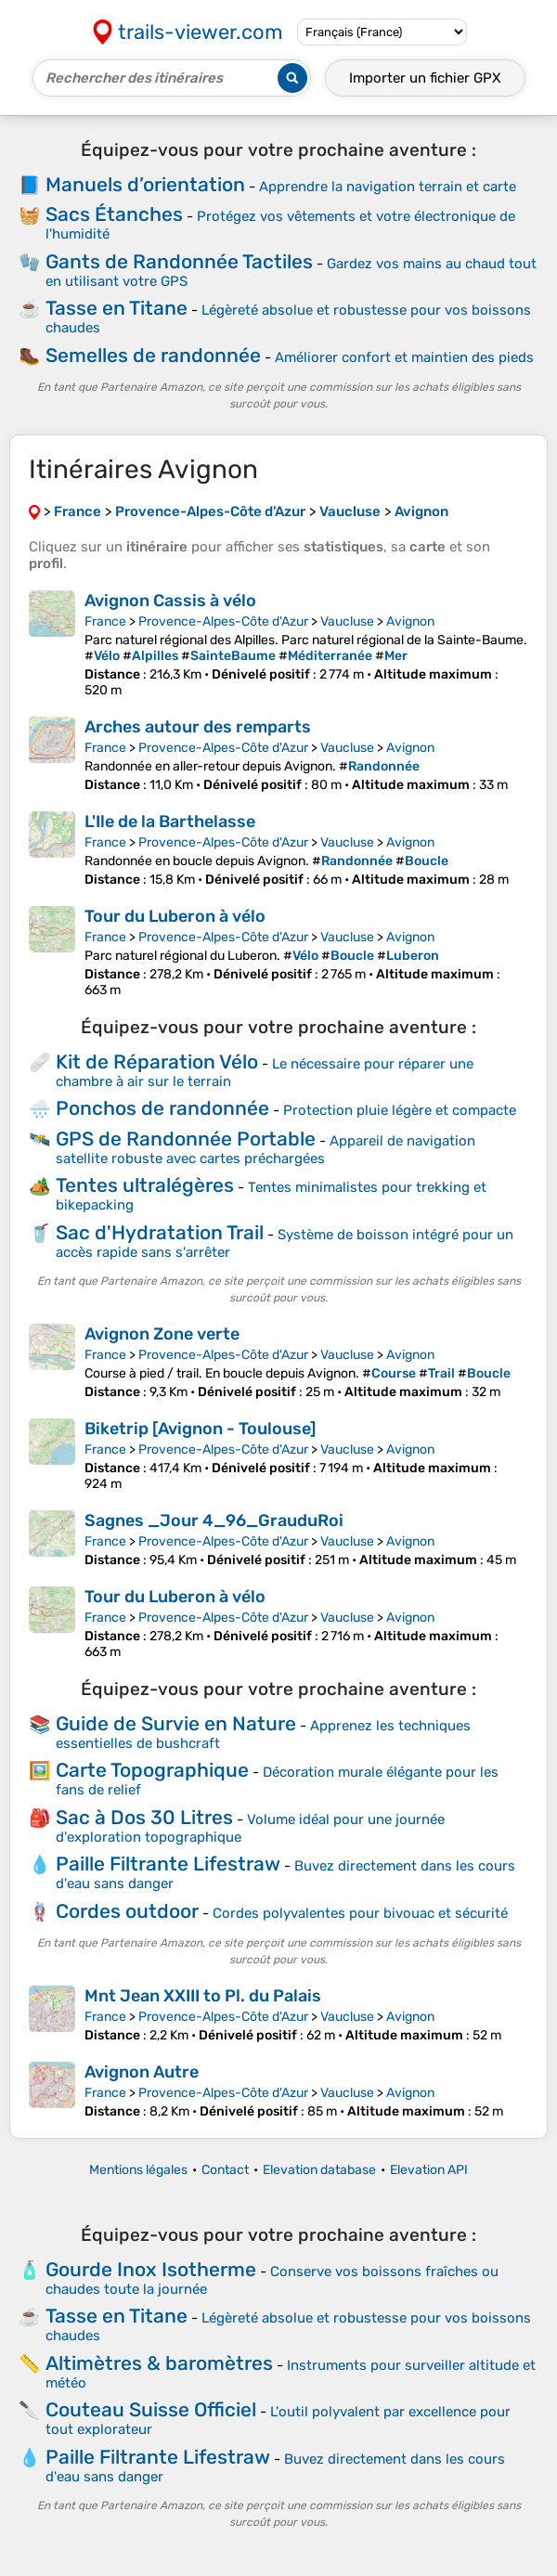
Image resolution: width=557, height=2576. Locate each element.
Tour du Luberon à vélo (175, 916)
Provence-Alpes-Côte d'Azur (223, 621)
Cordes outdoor (127, 1910)
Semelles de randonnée (153, 355)
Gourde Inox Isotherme (150, 2269)
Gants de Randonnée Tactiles (179, 261)
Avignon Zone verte (162, 1334)
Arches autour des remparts (197, 727)
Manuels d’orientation (145, 184)
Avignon (410, 621)
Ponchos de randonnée (162, 1108)
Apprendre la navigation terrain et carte (387, 186)
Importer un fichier (425, 78)
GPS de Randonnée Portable (186, 1138)
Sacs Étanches (114, 214)
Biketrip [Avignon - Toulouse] (200, 1428)
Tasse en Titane (116, 307)
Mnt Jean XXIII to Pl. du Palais (202, 1996)
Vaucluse (347, 621)
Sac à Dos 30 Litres (144, 1817)
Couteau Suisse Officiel (150, 2409)
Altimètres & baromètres (159, 2363)
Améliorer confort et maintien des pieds (404, 357)
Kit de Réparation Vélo (157, 1061)
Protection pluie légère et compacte (399, 1110)
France (105, 621)
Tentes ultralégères (145, 1185)
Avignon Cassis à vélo (170, 600)
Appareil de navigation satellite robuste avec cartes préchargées (265, 1150)
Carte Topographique (152, 1769)
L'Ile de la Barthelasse (169, 821)
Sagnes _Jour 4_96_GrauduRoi (213, 1520)
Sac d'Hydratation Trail (160, 1232)
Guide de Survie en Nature (176, 1723)
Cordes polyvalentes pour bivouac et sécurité (360, 1913)
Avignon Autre (141, 2072)
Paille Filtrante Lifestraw (168, 1863)
